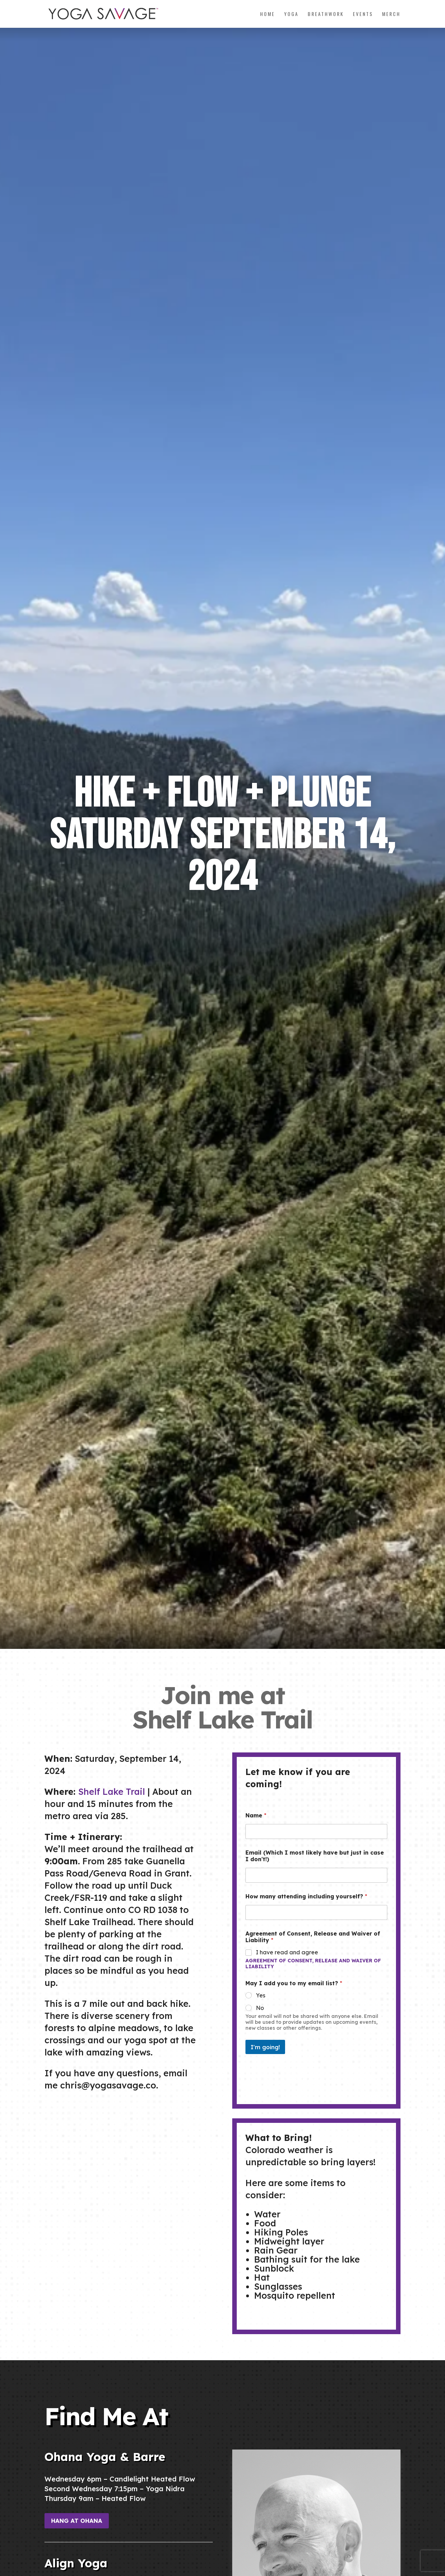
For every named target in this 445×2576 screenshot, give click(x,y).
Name (255, 1815)
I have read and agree (287, 1952)
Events (363, 14)
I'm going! (265, 2047)
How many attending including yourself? (306, 1896)
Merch (391, 14)
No (260, 2007)
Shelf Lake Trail (111, 1791)
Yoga (291, 14)
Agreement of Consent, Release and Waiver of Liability (313, 1963)
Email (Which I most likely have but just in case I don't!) (314, 1856)
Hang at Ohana (76, 2520)
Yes (260, 1995)
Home (267, 14)
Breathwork (326, 14)
